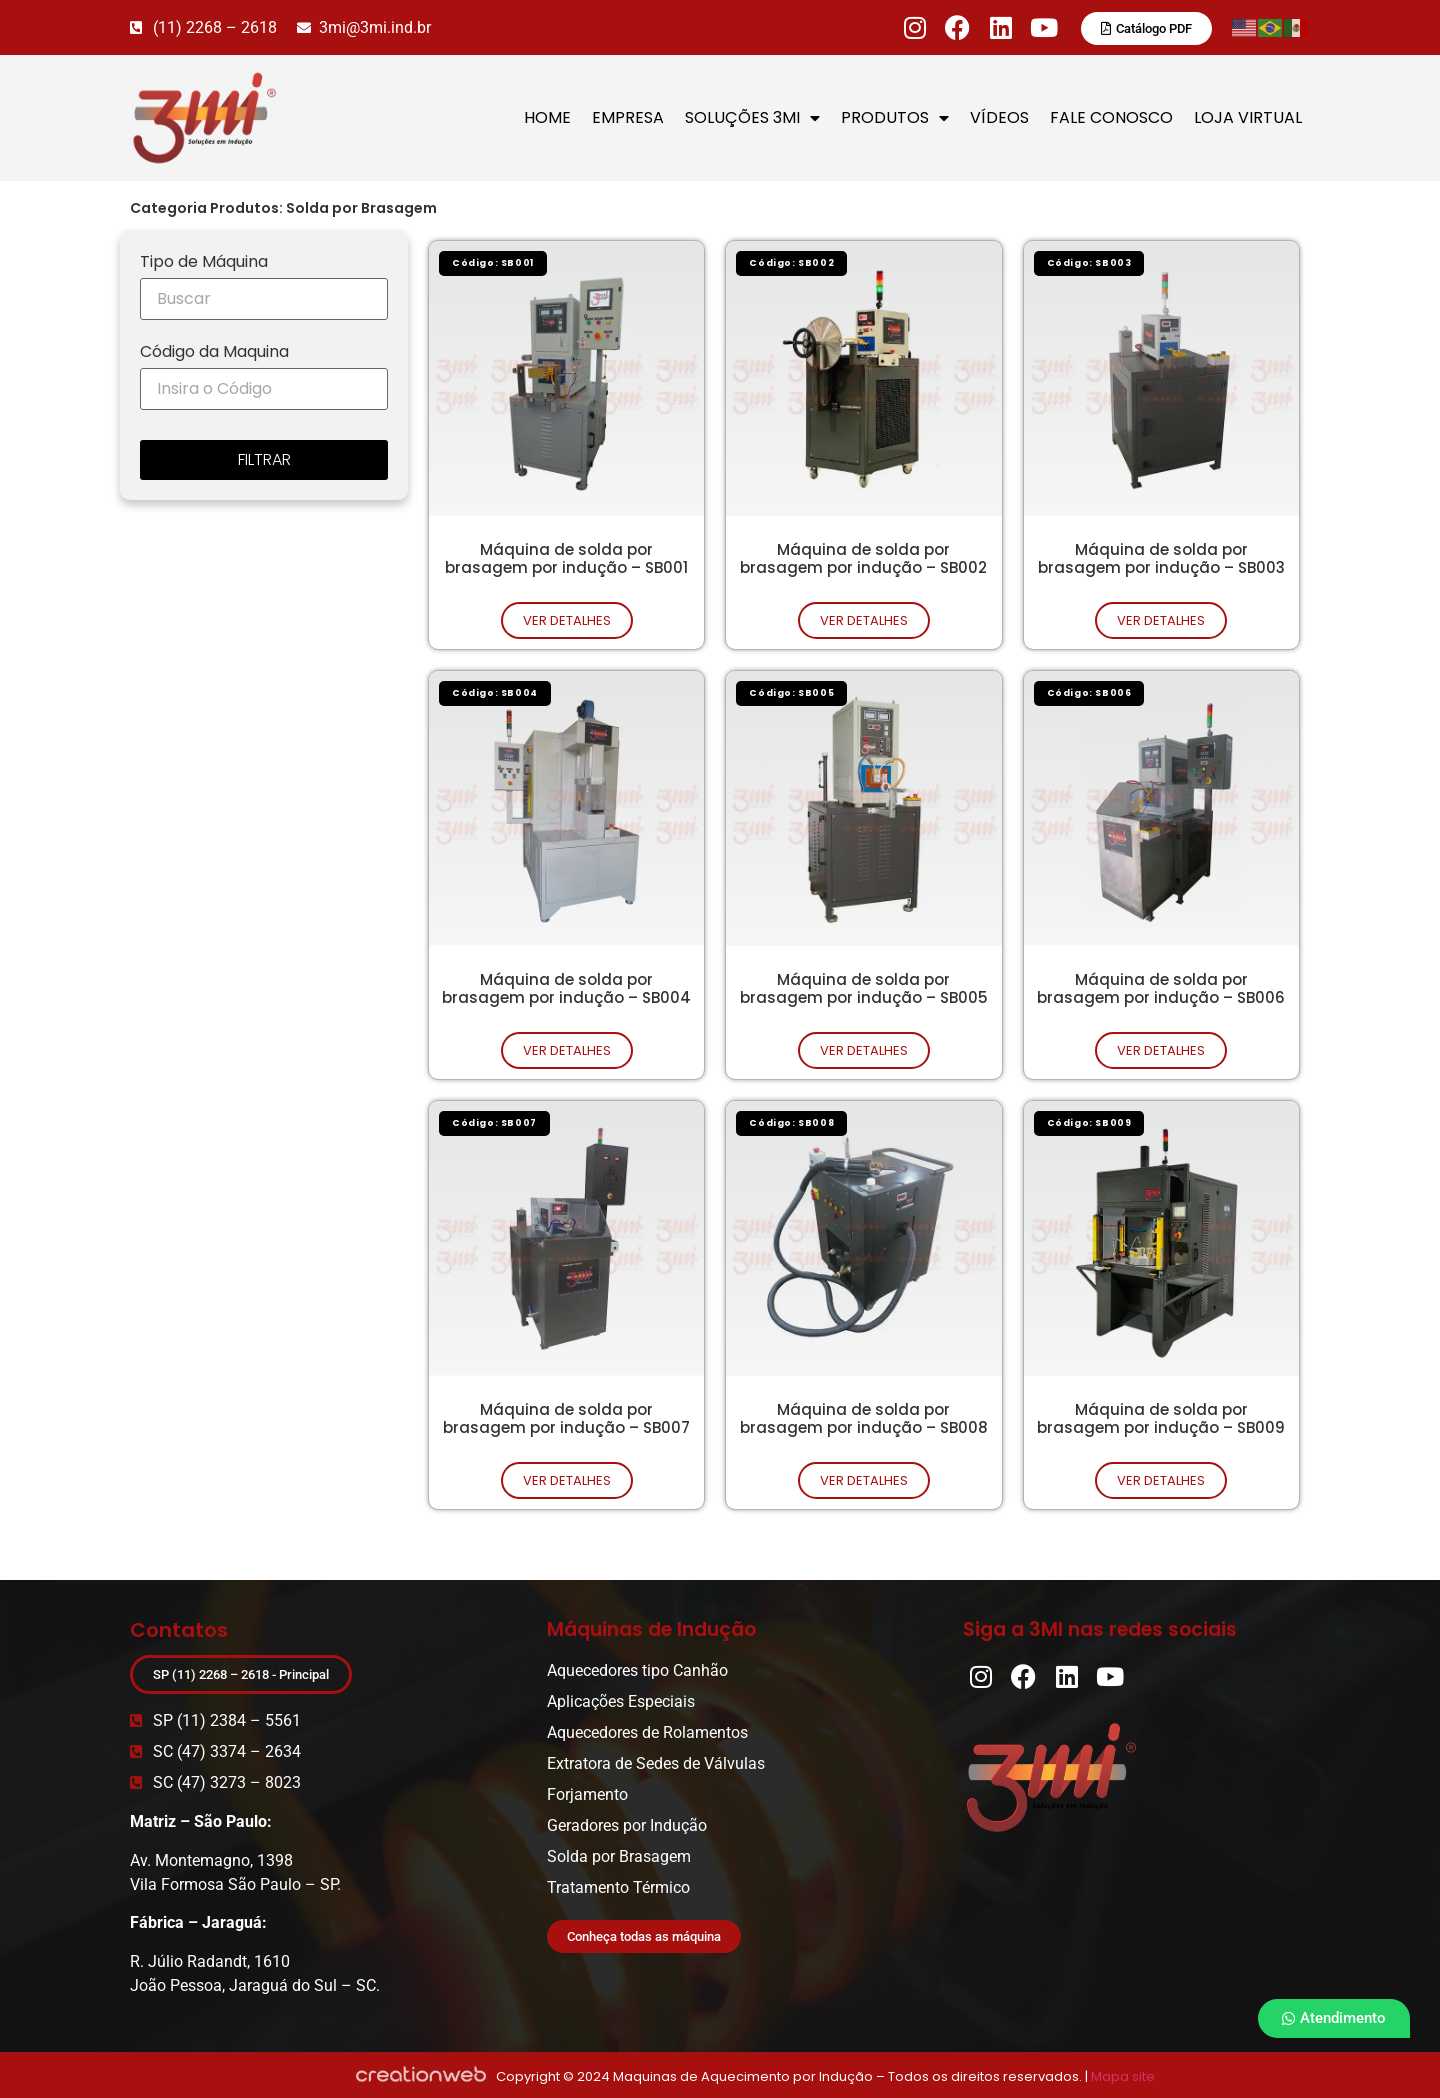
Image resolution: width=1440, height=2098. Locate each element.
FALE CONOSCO (1111, 117)
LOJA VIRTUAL (1248, 117)
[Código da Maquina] (264, 389)
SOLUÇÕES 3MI (752, 118)
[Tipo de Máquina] (264, 299)
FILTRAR (264, 459)
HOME (547, 117)
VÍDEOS (999, 117)
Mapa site (1123, 2076)
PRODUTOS (895, 118)
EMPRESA (628, 117)
